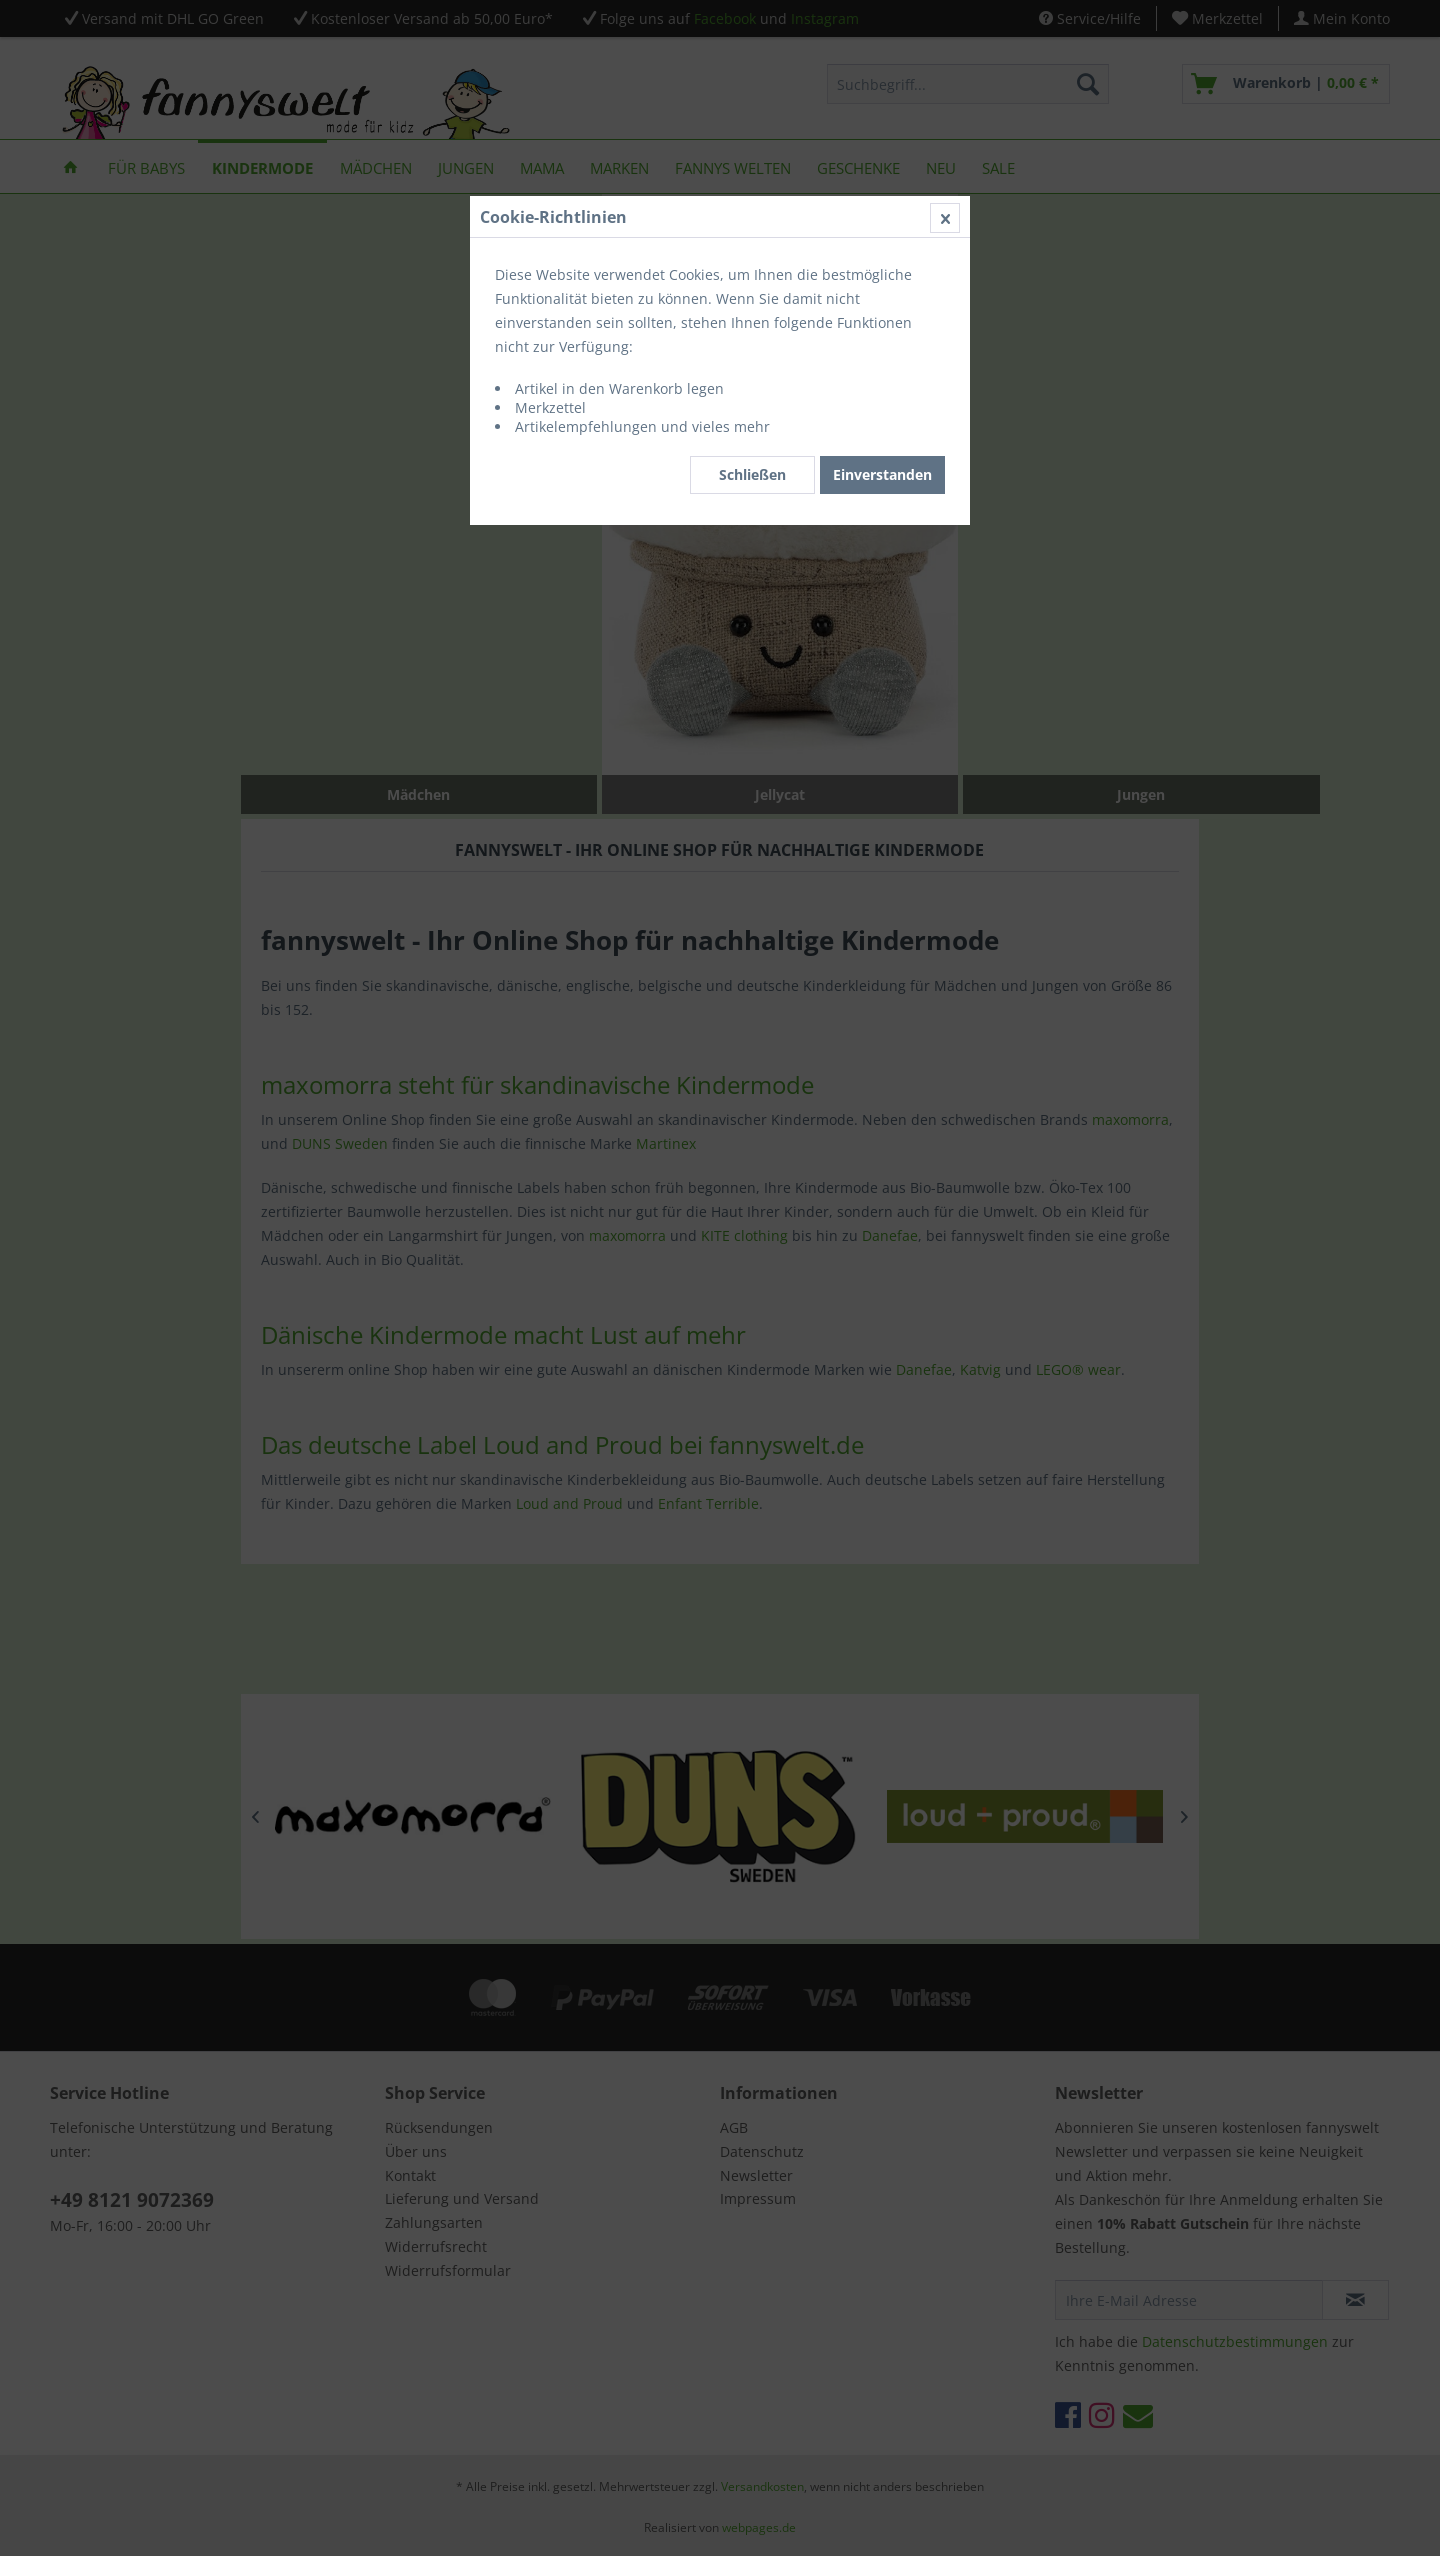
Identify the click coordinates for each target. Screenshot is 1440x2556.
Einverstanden (882, 474)
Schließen (752, 474)
